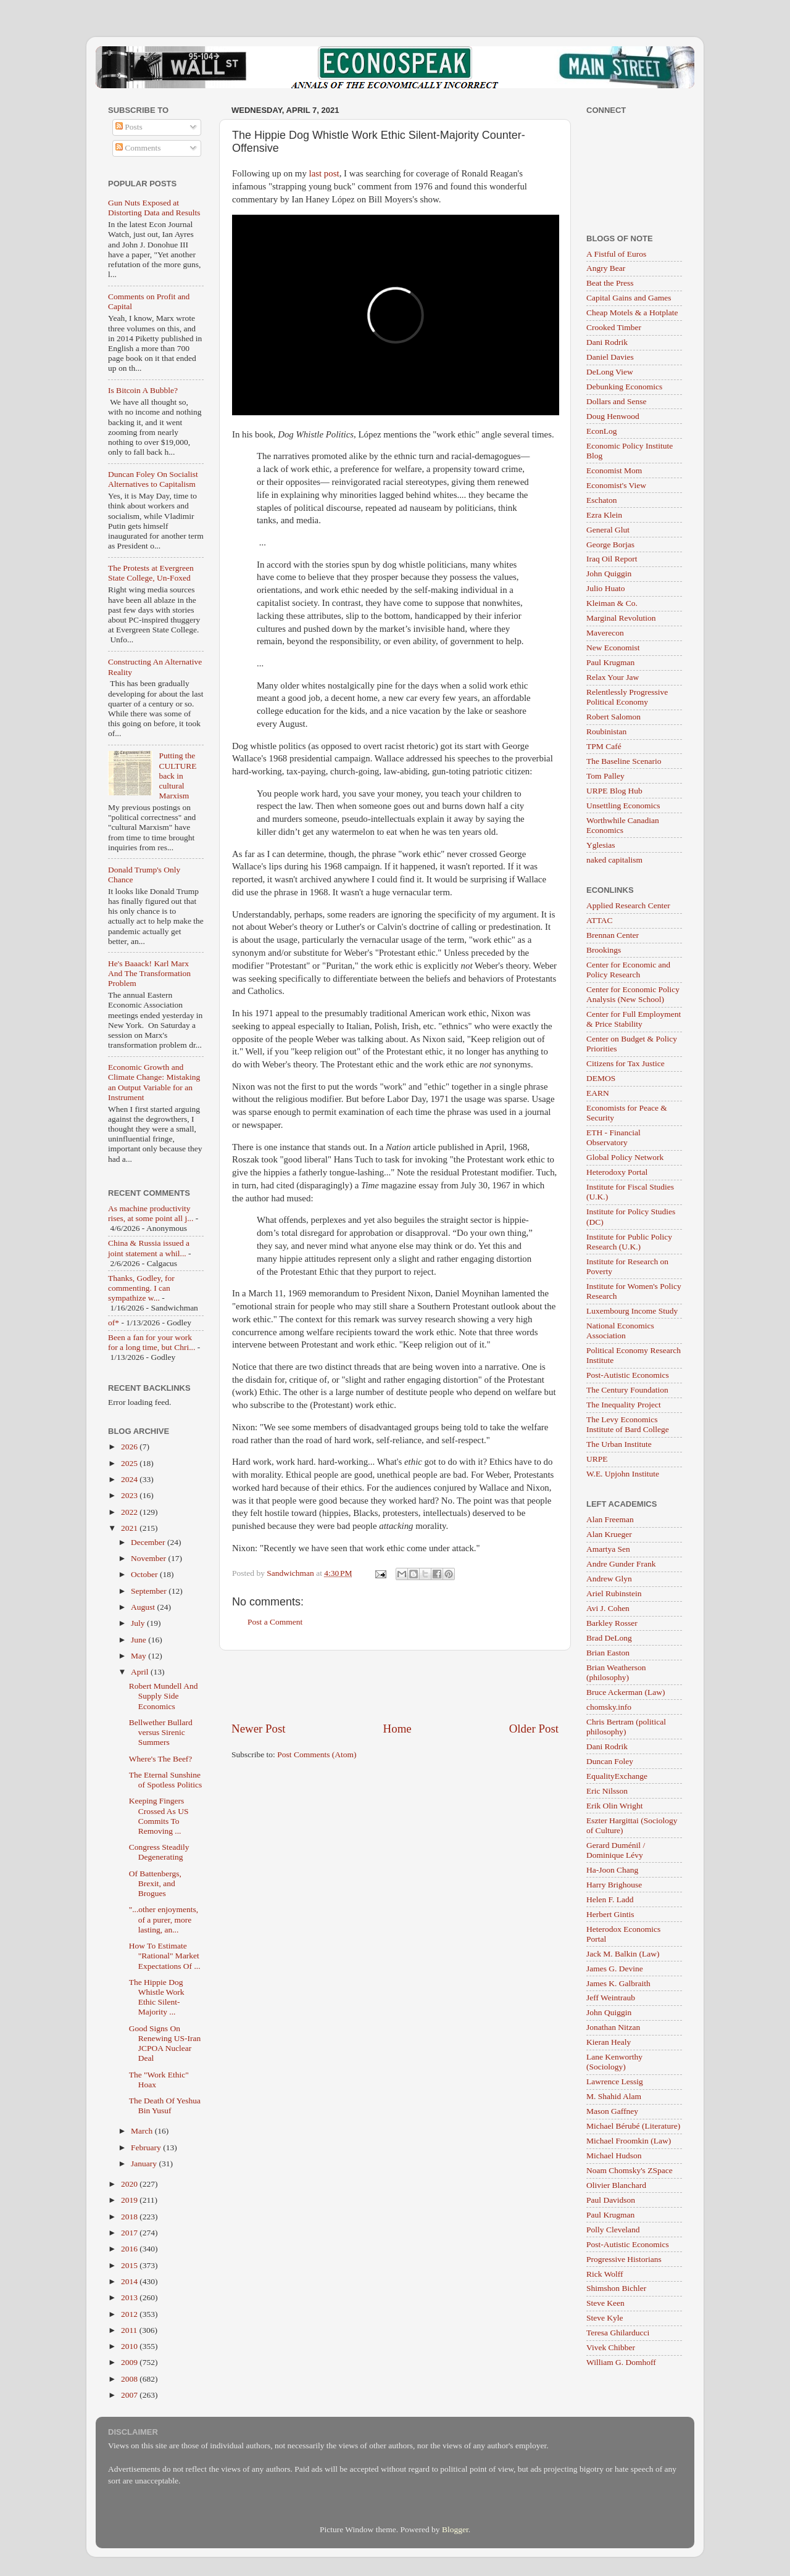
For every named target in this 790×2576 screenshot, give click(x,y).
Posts (129, 126)
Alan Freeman (610, 1519)
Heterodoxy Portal (616, 1172)
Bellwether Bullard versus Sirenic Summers (161, 1732)
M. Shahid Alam (613, 2096)
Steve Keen (605, 2303)
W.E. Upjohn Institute (622, 1473)
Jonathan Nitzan (613, 2027)
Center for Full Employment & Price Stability (633, 1019)
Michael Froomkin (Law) (628, 2140)
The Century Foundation (627, 1389)
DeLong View (609, 371)
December (149, 1542)
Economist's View (616, 485)
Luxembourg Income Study (632, 1310)
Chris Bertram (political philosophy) (626, 1726)
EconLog (601, 431)
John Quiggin (608, 573)
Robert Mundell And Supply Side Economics (163, 1695)
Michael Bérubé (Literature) (633, 2126)
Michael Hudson (614, 2155)
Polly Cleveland (613, 2229)
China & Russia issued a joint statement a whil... (148, 1247)
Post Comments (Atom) (316, 1754)
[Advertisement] (395, 1685)
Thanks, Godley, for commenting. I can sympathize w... (141, 1288)
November (149, 1558)
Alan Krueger (609, 1534)
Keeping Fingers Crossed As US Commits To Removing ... (159, 1816)
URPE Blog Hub (614, 790)
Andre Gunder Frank (620, 1563)
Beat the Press (610, 283)
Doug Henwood (612, 416)
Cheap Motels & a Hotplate (632, 312)
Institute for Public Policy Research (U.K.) (629, 1241)
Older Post (534, 1728)
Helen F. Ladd (610, 1899)
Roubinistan (606, 731)
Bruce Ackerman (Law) (625, 1692)
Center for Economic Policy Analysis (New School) (633, 994)
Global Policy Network (624, 1157)
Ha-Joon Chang (612, 1869)
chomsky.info (608, 1707)
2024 (130, 1479)
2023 (130, 1495)
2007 (130, 2395)
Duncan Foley (609, 1761)
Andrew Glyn (609, 1578)
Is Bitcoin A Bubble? (143, 390)
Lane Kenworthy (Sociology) (614, 2061)
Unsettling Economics (623, 805)
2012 (130, 2314)
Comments (138, 147)
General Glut (608, 529)
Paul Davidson (610, 2200)
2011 (130, 2330)
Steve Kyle (604, 2317)
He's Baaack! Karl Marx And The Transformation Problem (149, 973)
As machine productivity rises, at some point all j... (150, 1213)
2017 (130, 2232)
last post (324, 173)
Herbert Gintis (610, 1914)
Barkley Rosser (612, 1623)
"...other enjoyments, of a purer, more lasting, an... (163, 1919)
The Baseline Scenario (623, 761)
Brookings (603, 950)
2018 (130, 2216)
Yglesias (600, 845)
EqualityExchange (616, 1776)
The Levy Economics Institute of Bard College (627, 1424)
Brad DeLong (609, 1637)
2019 (130, 2200)
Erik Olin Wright (614, 1805)
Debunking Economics (624, 386)
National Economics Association (620, 1330)
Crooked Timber (613, 327)
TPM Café (604, 746)
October (145, 1574)
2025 (130, 1463)
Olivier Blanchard (616, 2185)
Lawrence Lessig (614, 2081)
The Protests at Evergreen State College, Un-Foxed (151, 572)
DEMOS (600, 1078)
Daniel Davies (610, 357)
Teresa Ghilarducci (617, 2332)
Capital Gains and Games (629, 297)
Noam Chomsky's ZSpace (629, 2170)
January (145, 2163)
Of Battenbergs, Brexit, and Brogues (155, 1883)
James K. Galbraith (618, 1983)
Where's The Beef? (161, 1758)
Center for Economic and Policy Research (628, 969)
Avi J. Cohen (608, 1608)
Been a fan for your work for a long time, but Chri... (151, 1342)
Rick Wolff (604, 2274)
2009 (130, 2362)
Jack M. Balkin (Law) (622, 1953)
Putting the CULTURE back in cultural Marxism (177, 775)
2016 (130, 2248)
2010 (130, 2346)
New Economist (613, 647)
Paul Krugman (610, 662)
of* (113, 1322)
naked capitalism (614, 859)
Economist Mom (614, 470)
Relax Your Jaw (612, 677)
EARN (597, 1093)
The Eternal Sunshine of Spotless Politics (165, 1779)
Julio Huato (605, 588)
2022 (130, 1512)
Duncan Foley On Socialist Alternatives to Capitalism (153, 479)
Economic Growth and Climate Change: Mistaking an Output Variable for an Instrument (154, 1082)
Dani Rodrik (607, 342)
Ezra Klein (604, 515)
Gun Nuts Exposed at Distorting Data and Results (154, 207)
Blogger (455, 2529)
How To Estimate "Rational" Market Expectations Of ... (165, 1955)
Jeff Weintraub (610, 1997)
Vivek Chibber (610, 2347)
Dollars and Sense (616, 401)
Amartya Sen (608, 1549)
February (147, 2147)
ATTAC (599, 920)
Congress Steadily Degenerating (159, 1852)
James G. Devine (614, 1968)
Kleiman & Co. (612, 603)
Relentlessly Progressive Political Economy (627, 696)
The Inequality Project (623, 1404)
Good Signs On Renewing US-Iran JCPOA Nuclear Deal (165, 2043)
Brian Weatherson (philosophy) (616, 1672)
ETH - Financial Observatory (613, 1137)
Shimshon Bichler (616, 2288)
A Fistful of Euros (616, 254)
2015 (130, 2265)
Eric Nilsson (607, 1790)
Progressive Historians (624, 2259)
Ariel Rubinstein (614, 1593)
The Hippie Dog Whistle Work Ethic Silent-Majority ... (157, 1997)
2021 (130, 1528)
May (139, 1655)
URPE (597, 1459)
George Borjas (610, 544)
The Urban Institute (619, 1444)
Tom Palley (605, 776)
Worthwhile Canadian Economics (622, 825)
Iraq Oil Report (611, 558)
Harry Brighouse (614, 1884)
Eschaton (601, 500)
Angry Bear (605, 268)
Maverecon (605, 632)
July (139, 1623)
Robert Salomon (613, 716)
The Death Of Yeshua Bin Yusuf (165, 2105)
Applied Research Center (628, 905)
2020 (130, 2184)
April (141, 1671)
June (139, 1639)
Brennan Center (612, 935)
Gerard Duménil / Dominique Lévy (615, 1850)
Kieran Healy (608, 2042)
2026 (130, 1446)
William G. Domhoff (621, 2362)
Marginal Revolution (621, 618)
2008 (130, 2378)
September (149, 1591)
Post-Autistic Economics (627, 1375)
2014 (130, 2281)
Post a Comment (274, 1621)
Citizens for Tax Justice (625, 1063)
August (144, 1607)
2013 (130, 2297)
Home (397, 1728)
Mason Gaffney (612, 2111)
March (143, 2130)
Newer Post (258, 1728)
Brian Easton (608, 1652)
